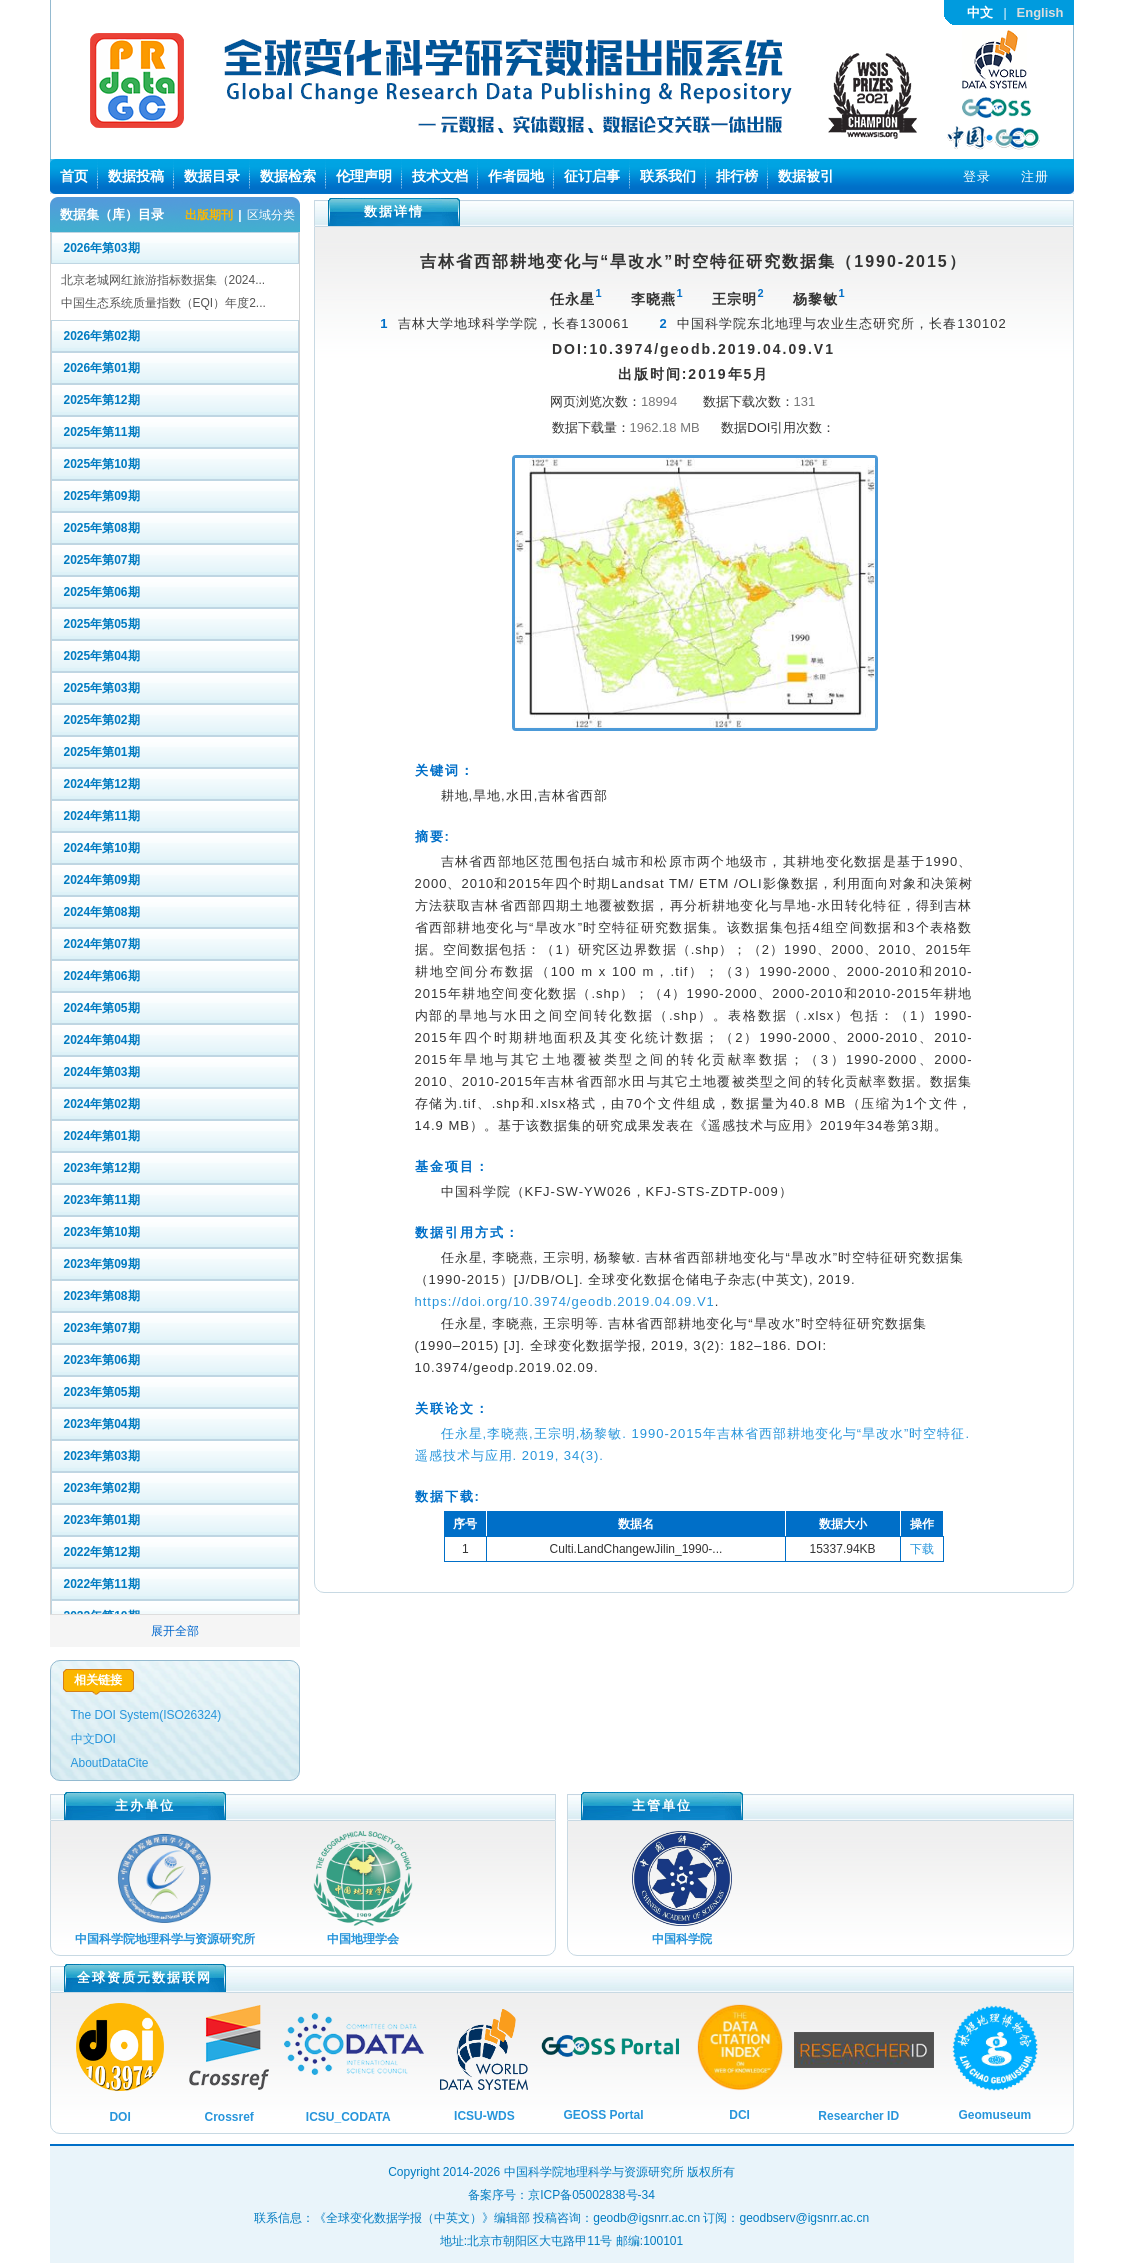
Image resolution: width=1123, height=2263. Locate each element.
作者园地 (516, 176)
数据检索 (288, 176)
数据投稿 (136, 176)
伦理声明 (364, 176)
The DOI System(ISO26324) (146, 1715)
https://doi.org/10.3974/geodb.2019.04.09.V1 (565, 1301)
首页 (74, 176)
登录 (977, 176)
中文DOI (93, 1739)
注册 (1035, 176)
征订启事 (592, 176)
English (1040, 12)
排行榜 (737, 176)
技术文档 (440, 176)
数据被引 (806, 176)
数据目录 (212, 176)
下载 (922, 1549)
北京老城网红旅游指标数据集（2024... (163, 280)
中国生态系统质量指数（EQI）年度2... (163, 303)
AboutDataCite (110, 1763)
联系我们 (668, 176)
